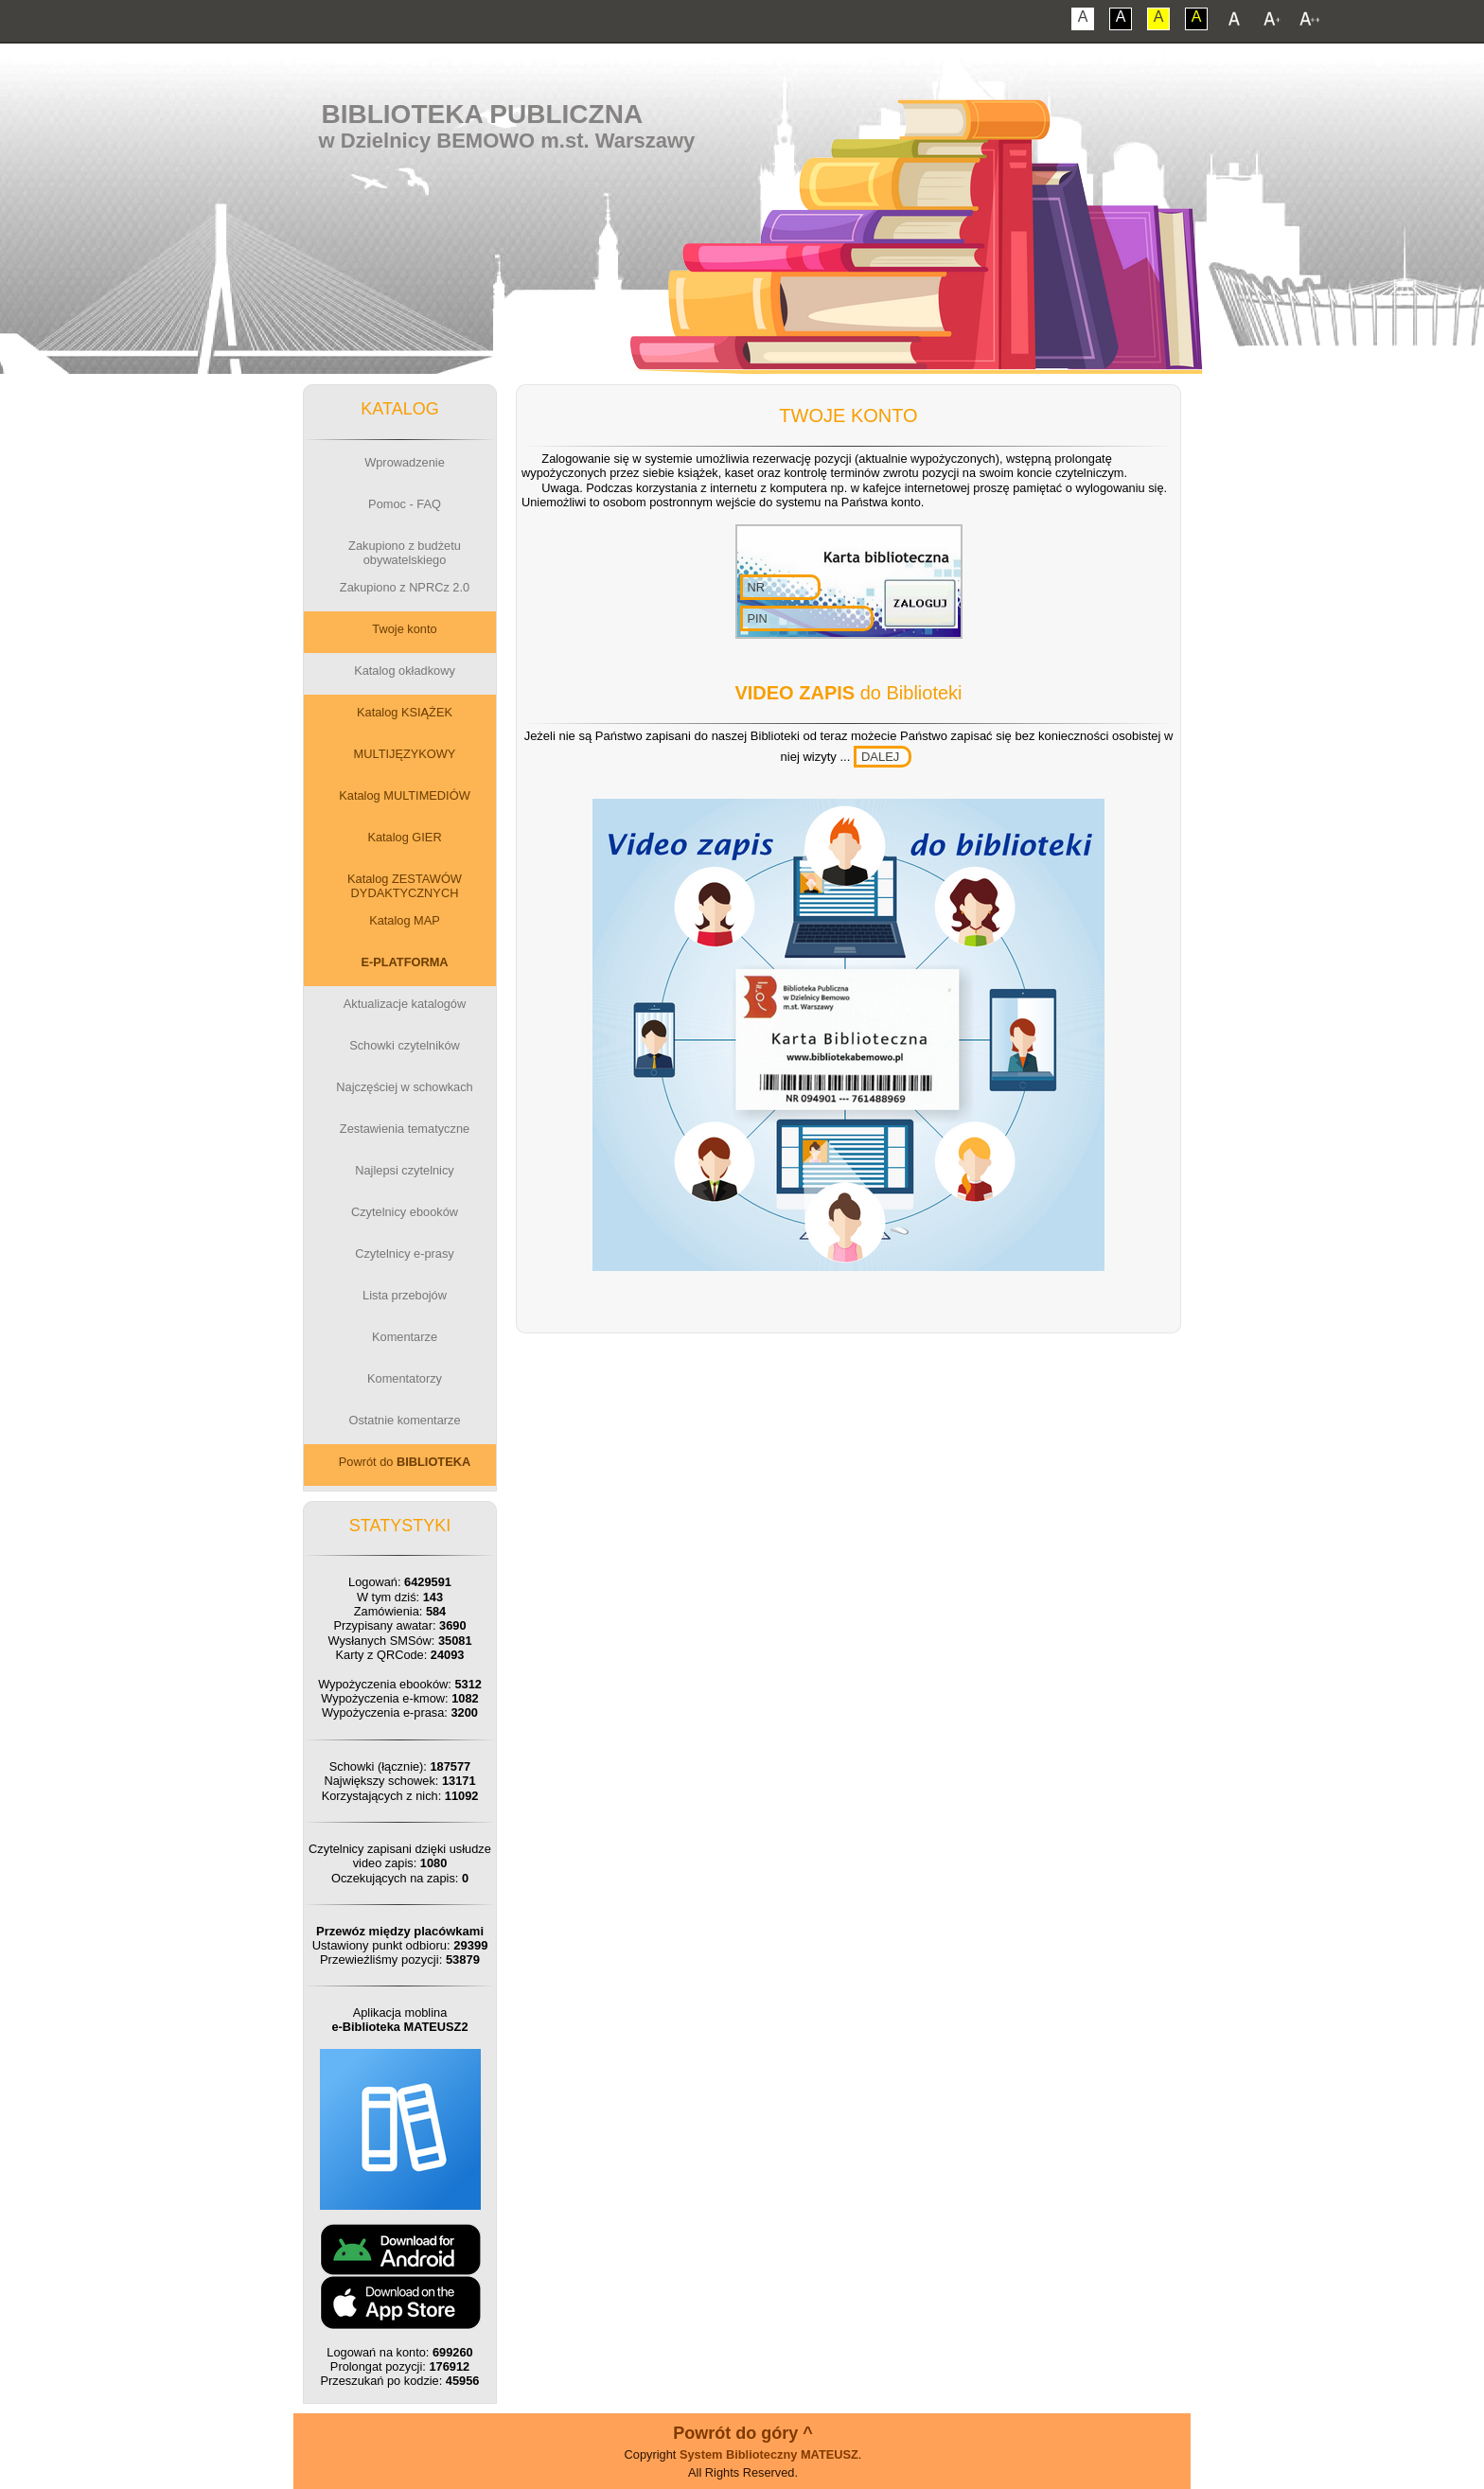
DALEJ (880, 757)
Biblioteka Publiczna (483, 114)
